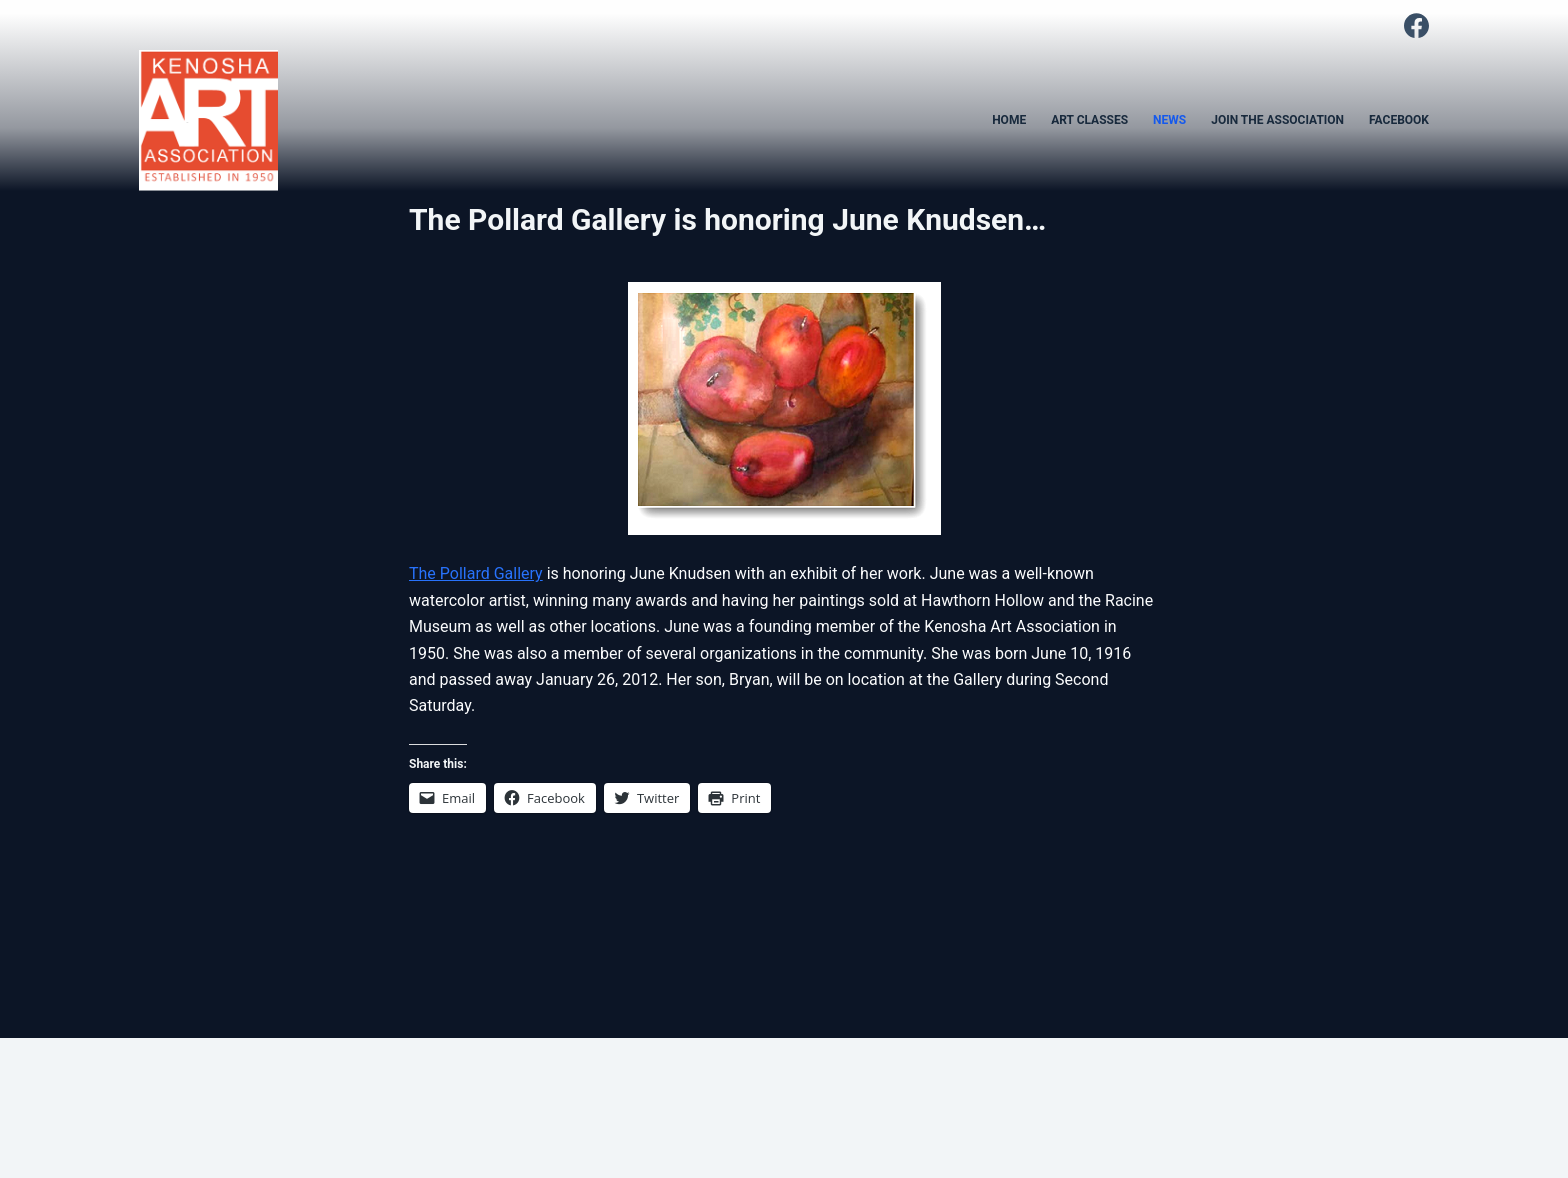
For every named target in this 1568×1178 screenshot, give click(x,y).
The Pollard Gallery (476, 573)
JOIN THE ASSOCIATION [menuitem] (1277, 120)
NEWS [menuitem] (1169, 120)
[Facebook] (1416, 25)
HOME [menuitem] (1009, 120)
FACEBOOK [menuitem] (1399, 120)
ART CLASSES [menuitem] (1089, 120)
